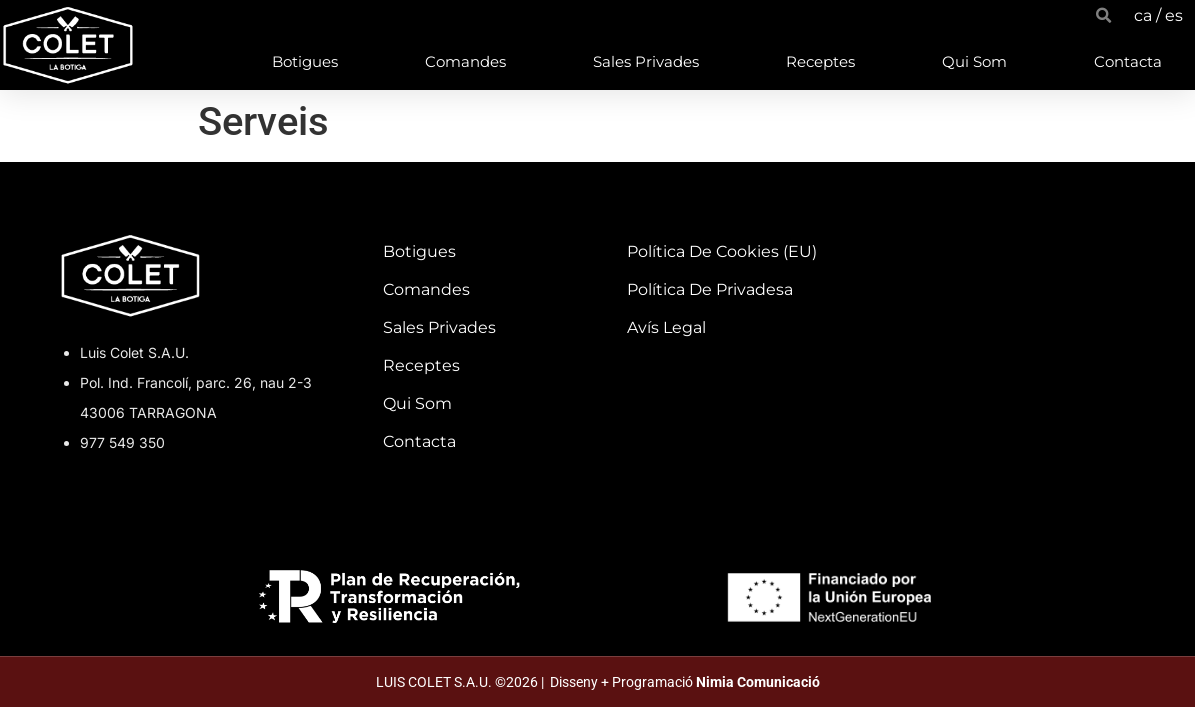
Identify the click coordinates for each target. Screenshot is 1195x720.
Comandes (465, 61)
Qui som (974, 61)
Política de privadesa (710, 289)
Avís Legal (666, 327)
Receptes (820, 61)
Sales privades (646, 61)
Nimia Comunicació (758, 682)
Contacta (1128, 61)
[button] (1103, 15)
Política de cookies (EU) (722, 251)
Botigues (305, 61)
